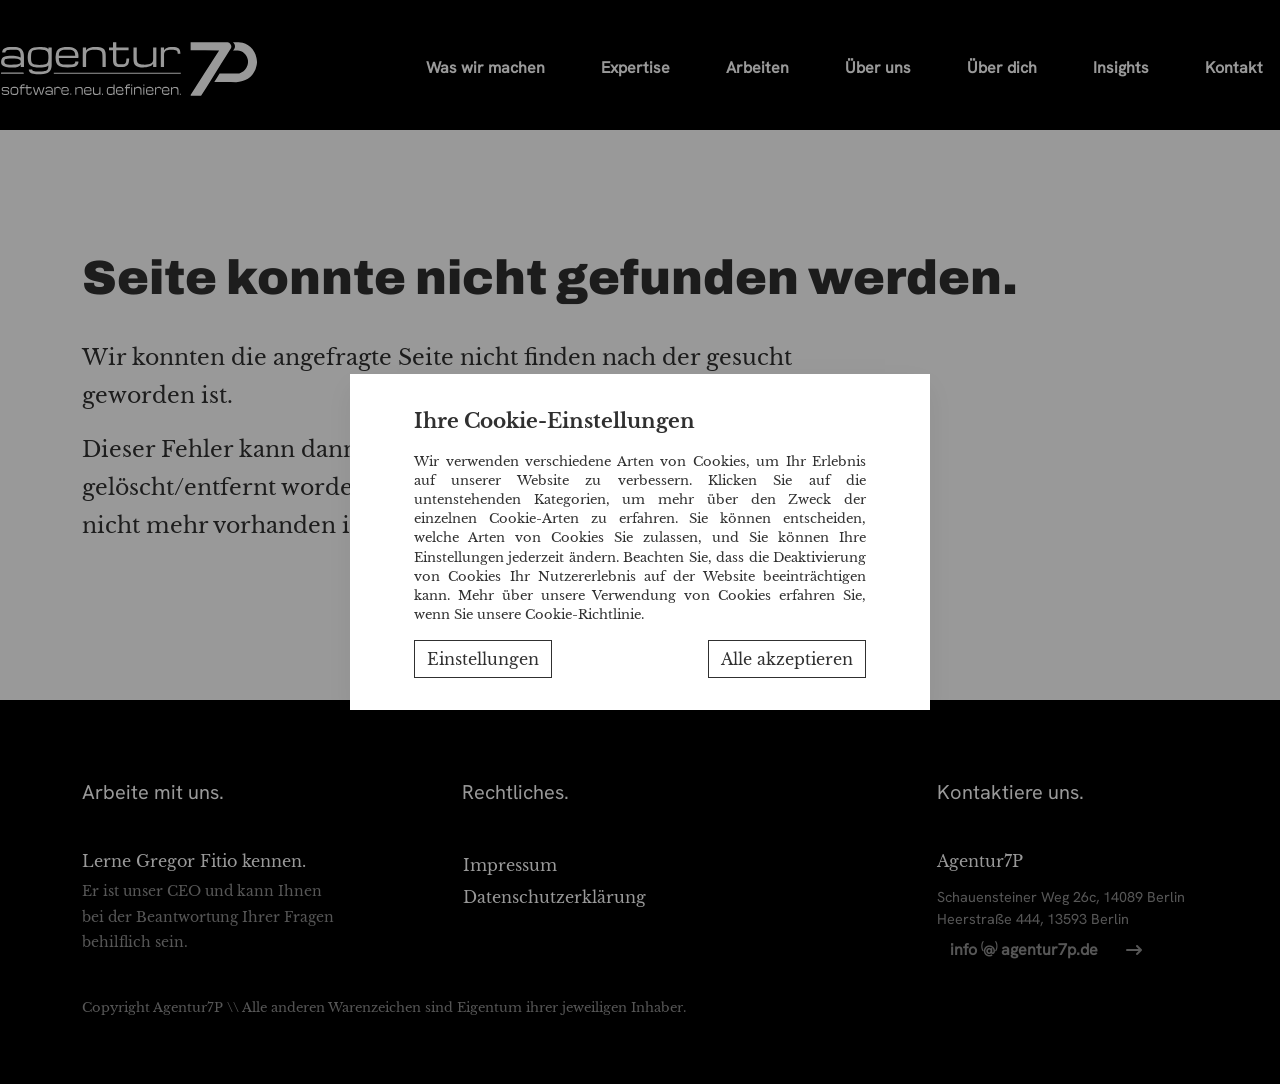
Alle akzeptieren (787, 659)
